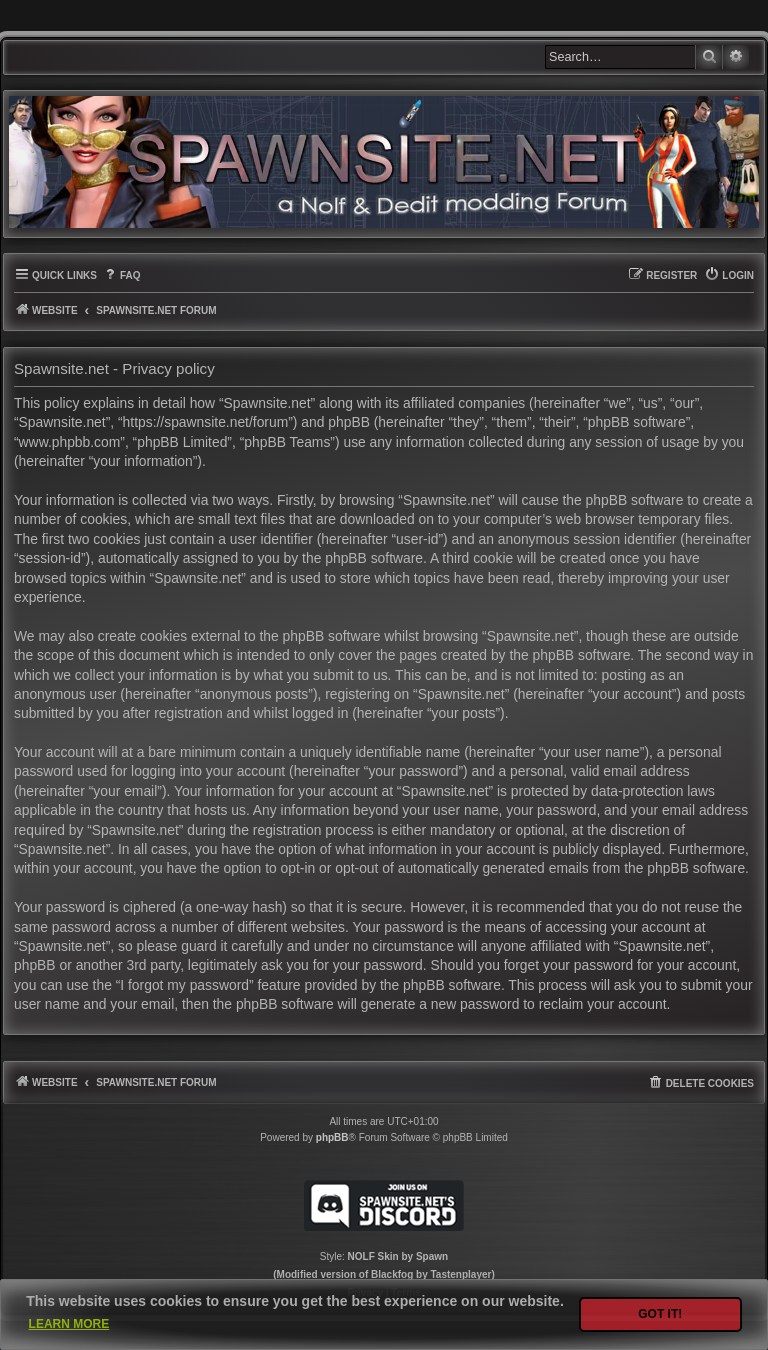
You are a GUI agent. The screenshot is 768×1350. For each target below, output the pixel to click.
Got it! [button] (660, 1314)
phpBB (332, 1137)
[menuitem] (121, 275)
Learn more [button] (69, 1324)
